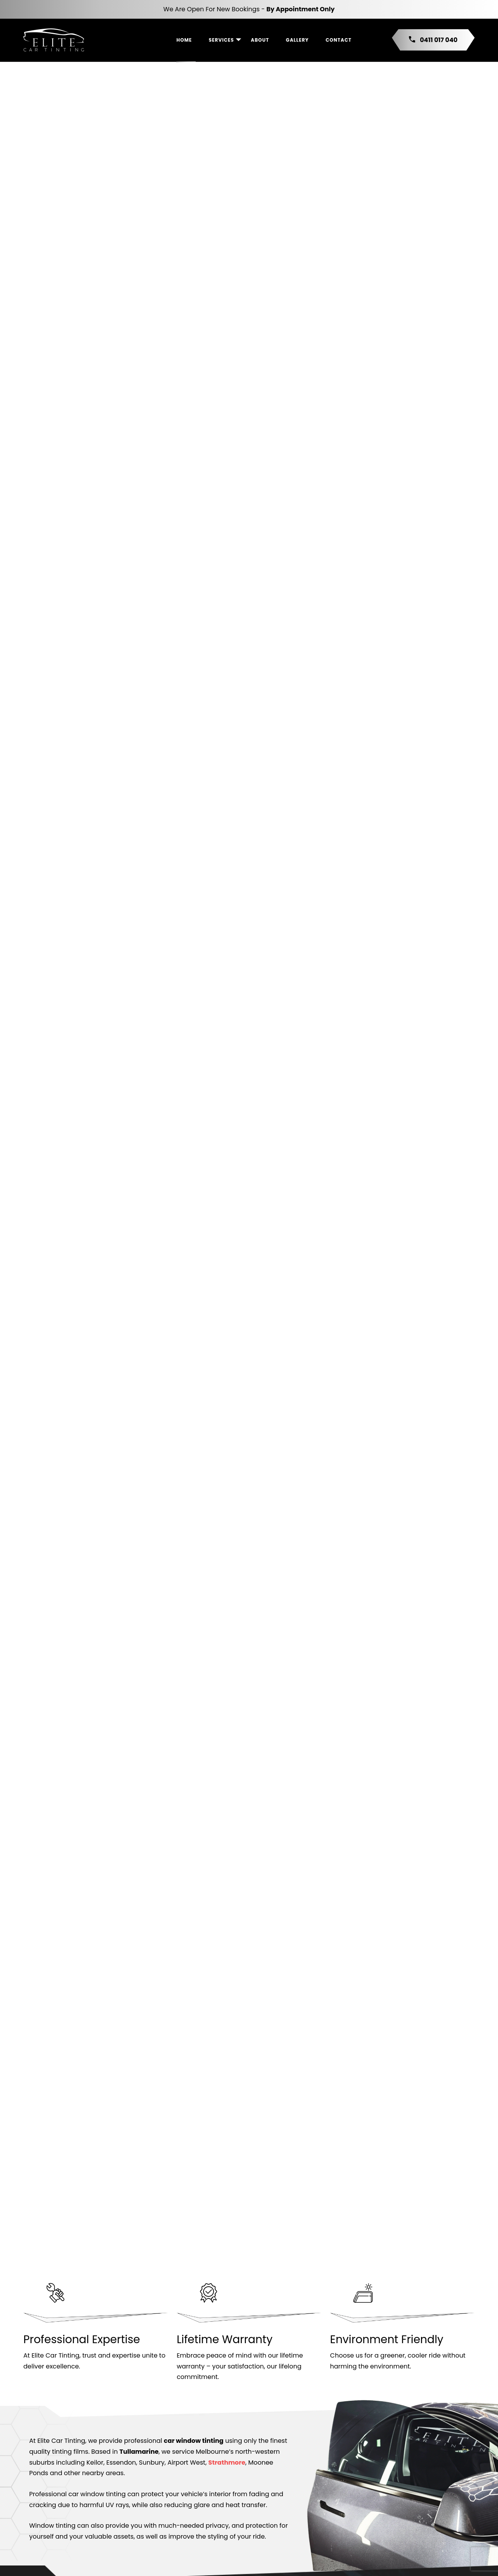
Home (184, 40)
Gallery (297, 40)
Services (221, 40)
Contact (339, 40)
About (260, 40)
